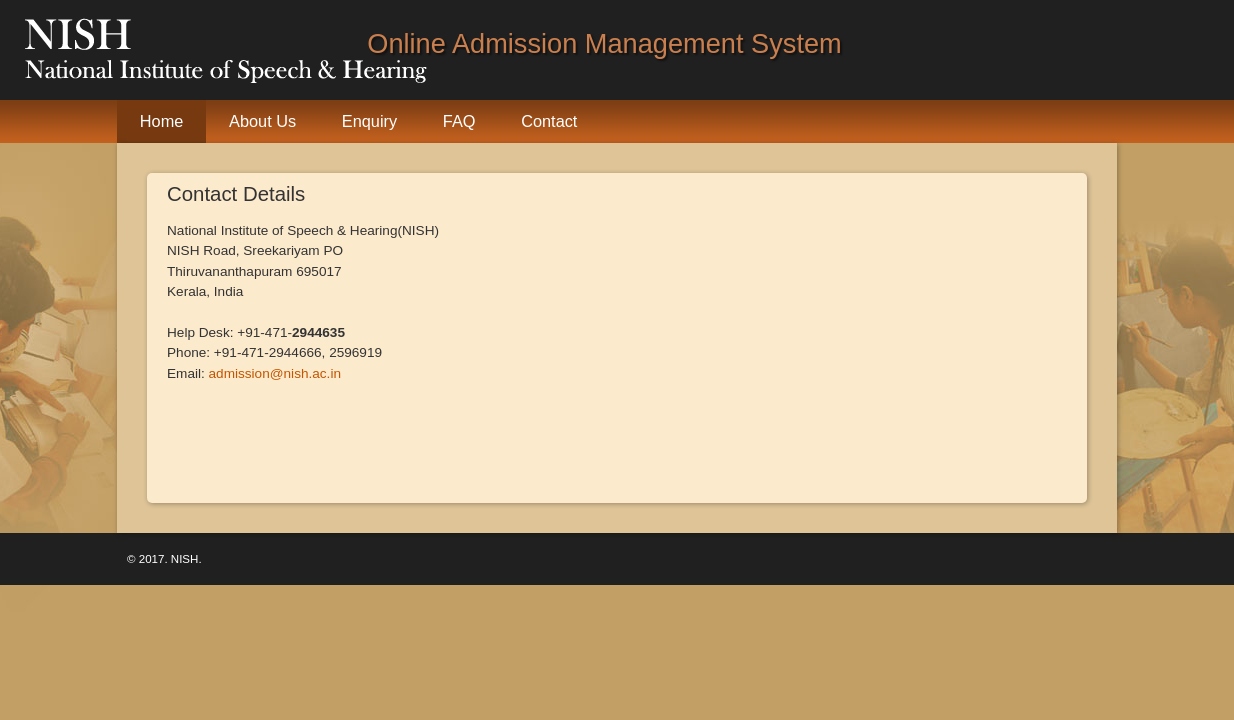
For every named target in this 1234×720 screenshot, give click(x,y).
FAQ (459, 121)
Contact (549, 121)
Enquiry (369, 121)
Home (162, 121)
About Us (262, 121)
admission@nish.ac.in (275, 373)
